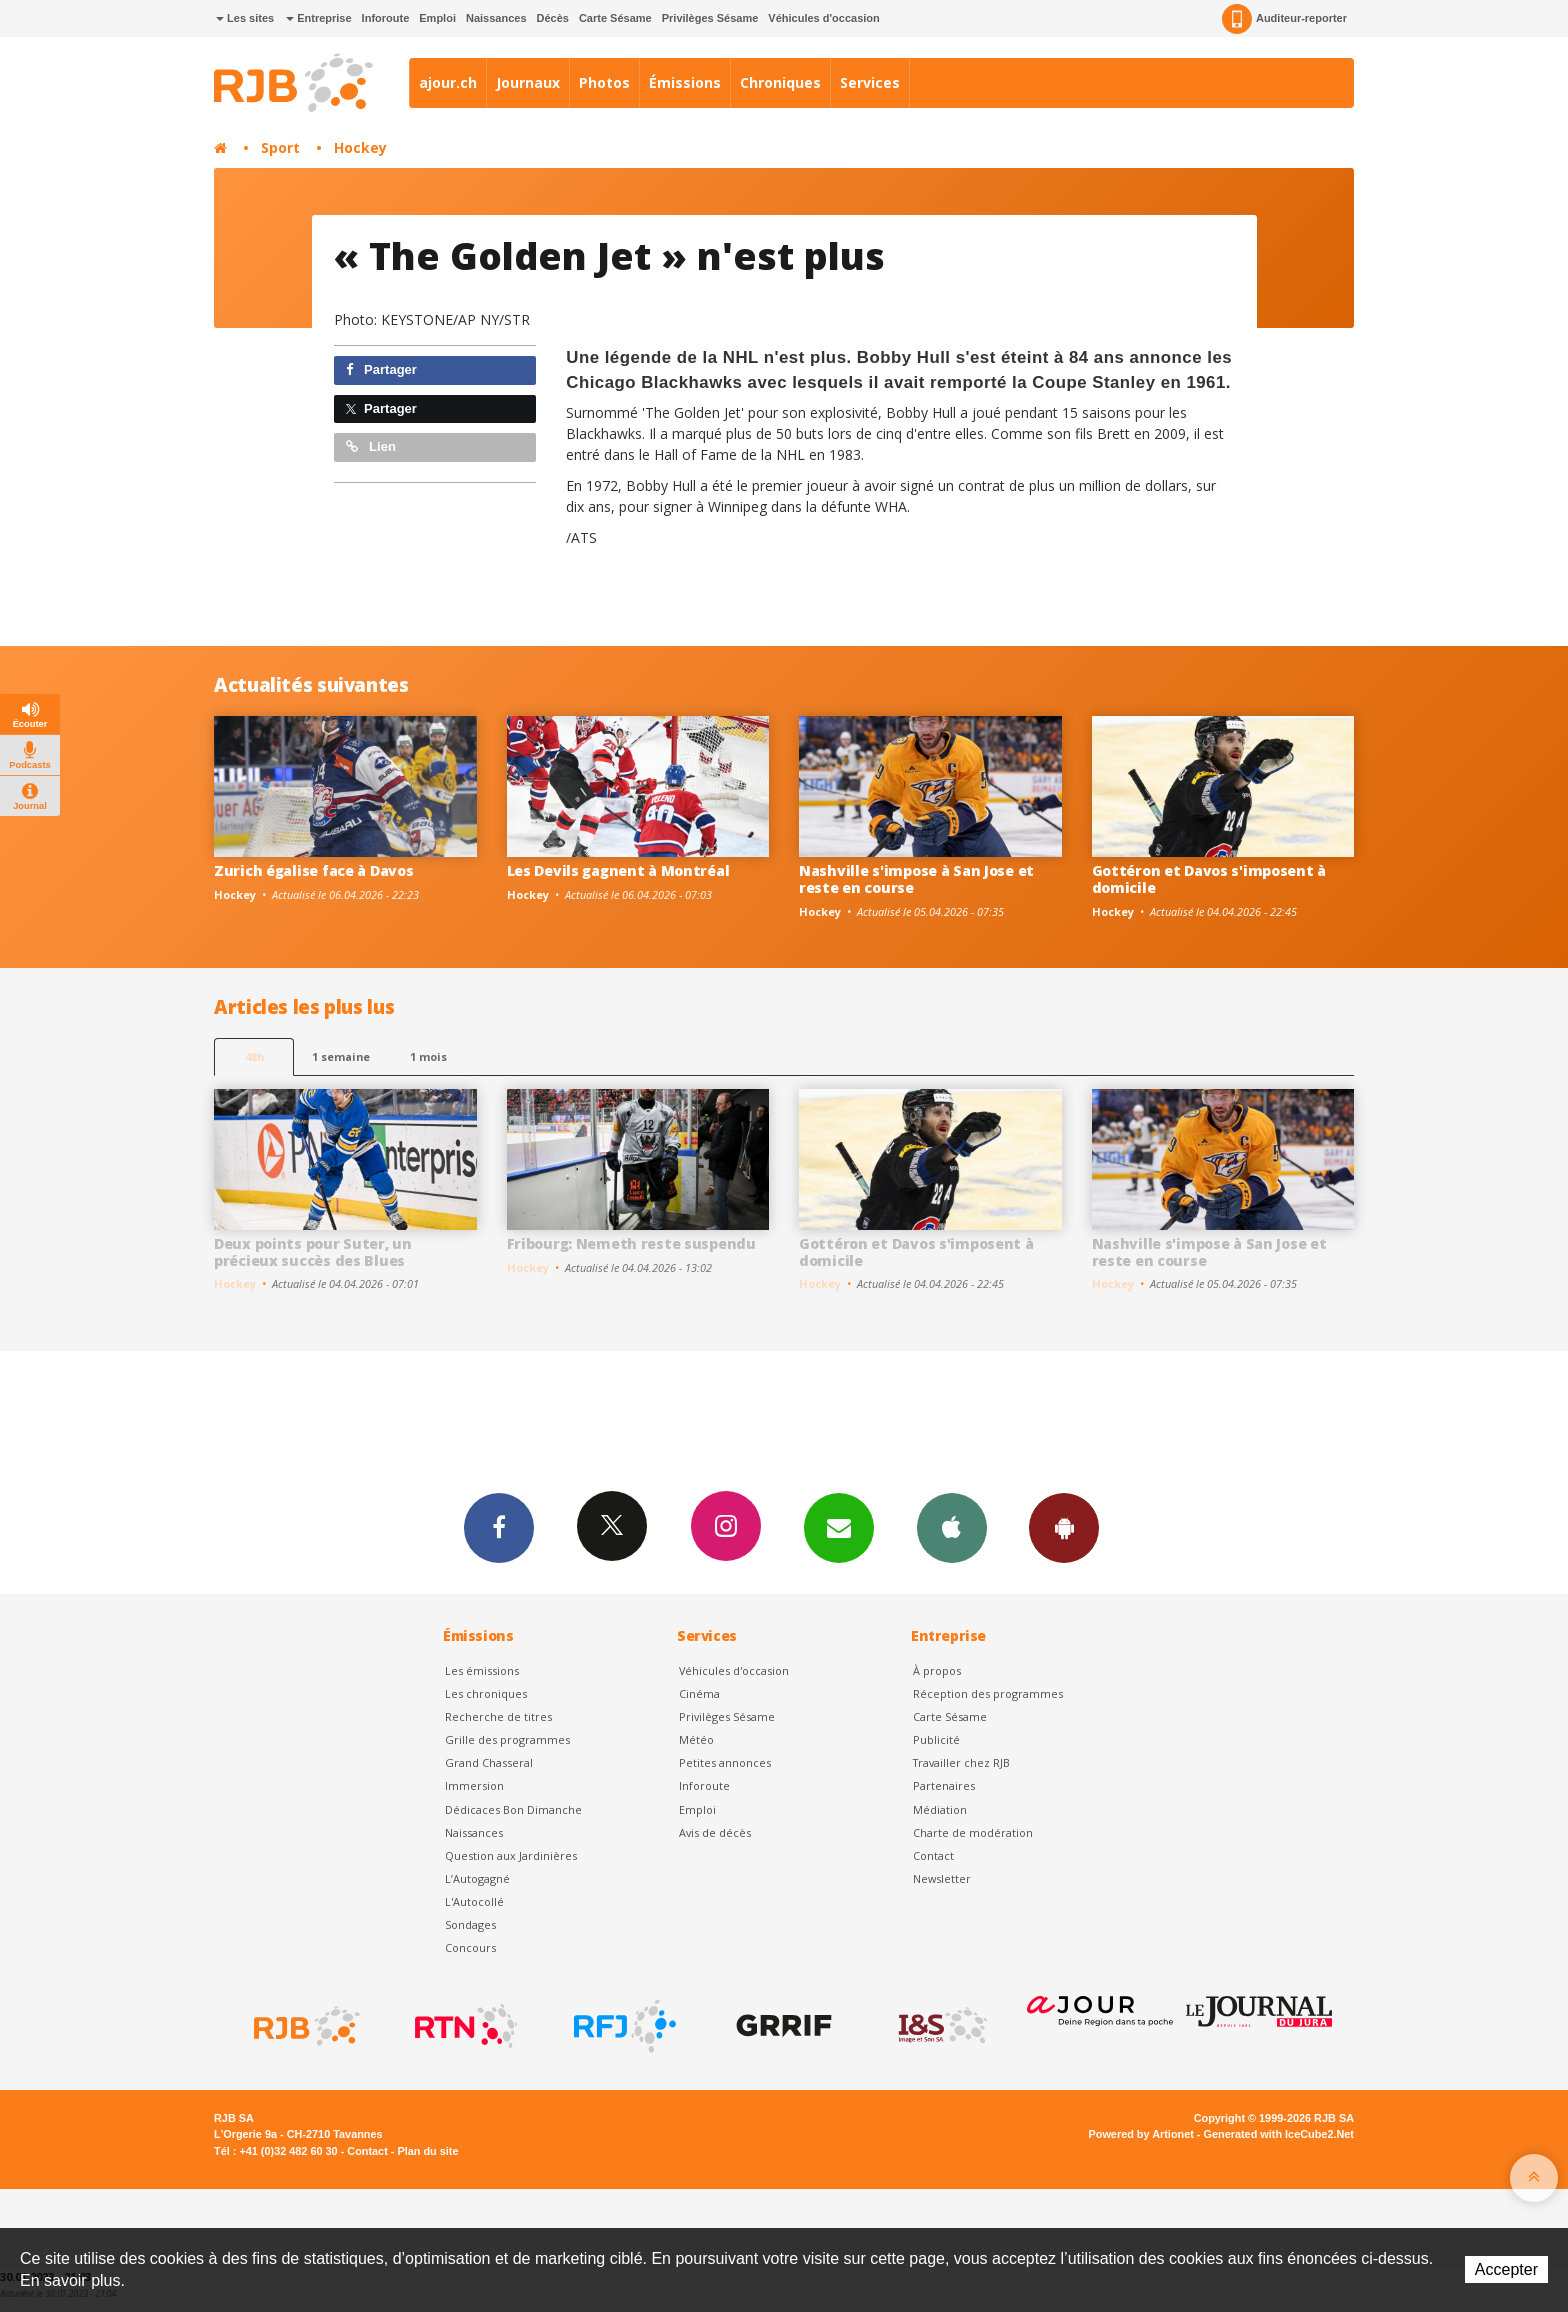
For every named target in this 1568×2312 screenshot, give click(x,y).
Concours (470, 1947)
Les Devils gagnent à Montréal (618, 870)
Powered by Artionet (1141, 2134)
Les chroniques (486, 1693)
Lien (371, 446)
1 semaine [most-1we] (341, 1056)
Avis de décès (715, 1832)
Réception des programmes (988, 1693)
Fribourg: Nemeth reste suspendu (631, 1243)
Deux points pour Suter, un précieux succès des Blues (313, 1252)
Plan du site (427, 2151)
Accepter (1506, 2269)
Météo (696, 1739)
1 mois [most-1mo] (428, 1056)
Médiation (940, 1809)
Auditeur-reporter (1284, 19)
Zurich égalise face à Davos (313, 870)
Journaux (528, 82)
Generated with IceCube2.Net (1279, 2134)
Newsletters (839, 1527)
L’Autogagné (477, 1878)
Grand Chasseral (489, 1762)
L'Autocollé (474, 1901)
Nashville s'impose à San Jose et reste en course (916, 879)
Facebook (497, 1527)
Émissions (685, 82)
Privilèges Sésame (710, 18)
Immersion (474, 1785)
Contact (933, 1855)
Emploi (437, 18)
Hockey (360, 147)
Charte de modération (973, 1832)
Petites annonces (725, 1762)
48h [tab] (254, 1056)
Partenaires (944, 1785)
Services (870, 82)
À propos (937, 1670)
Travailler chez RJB (961, 1762)
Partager (381, 369)
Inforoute (386, 18)
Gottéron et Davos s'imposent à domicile (1209, 879)
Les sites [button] (245, 18)
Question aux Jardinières (511, 1855)
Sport (280, 147)
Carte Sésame (615, 18)
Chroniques (780, 82)
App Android (1067, 1527)
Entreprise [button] (318, 18)
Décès (553, 18)
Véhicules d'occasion (823, 18)
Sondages (470, 1924)
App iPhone (953, 1527)
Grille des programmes (507, 1739)
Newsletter (942, 1878)
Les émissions (482, 1670)
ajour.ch (448, 82)
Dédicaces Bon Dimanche (513, 1809)
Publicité (936, 1739)
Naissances (496, 18)
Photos (604, 82)
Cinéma (699, 1693)
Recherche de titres (498, 1716)
